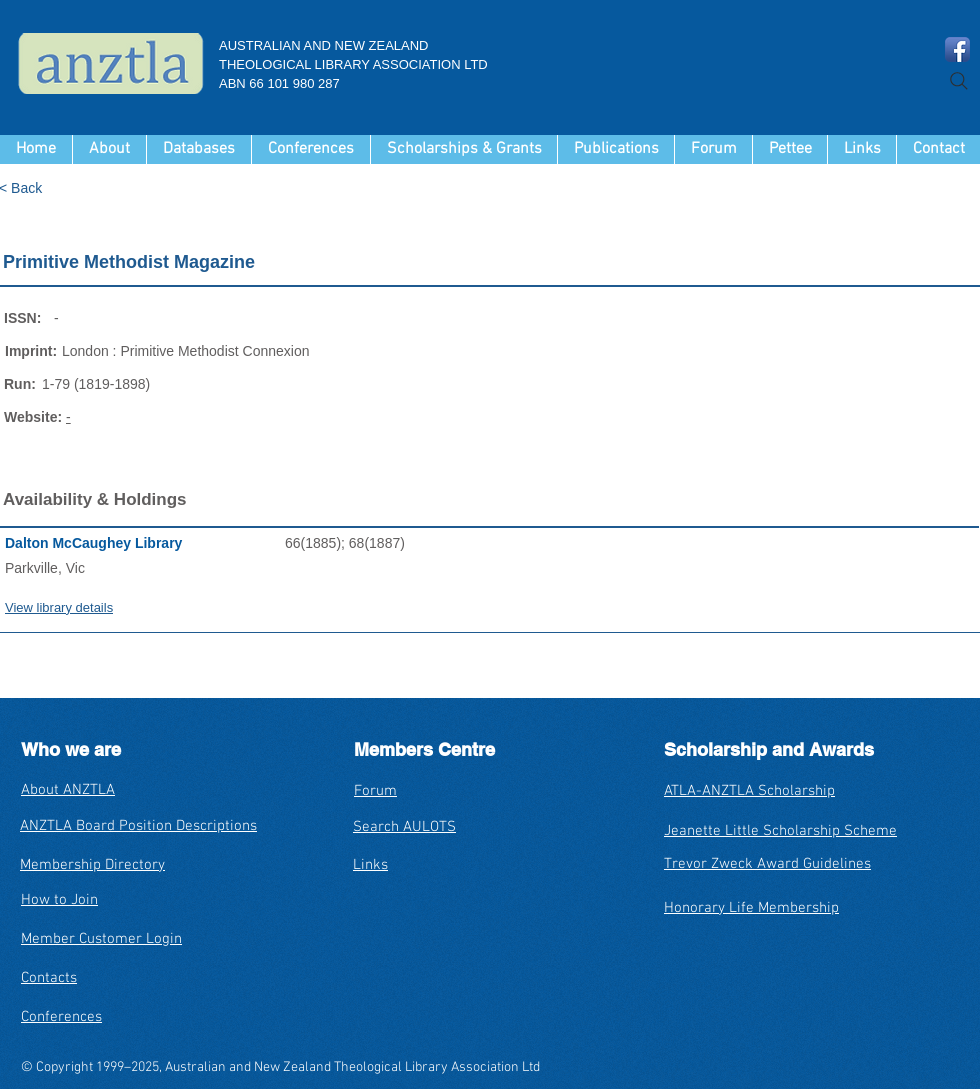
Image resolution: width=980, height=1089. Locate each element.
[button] (198, 149)
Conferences (61, 1017)
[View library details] (145, 607)
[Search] (959, 81)
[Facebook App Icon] (957, 49)
